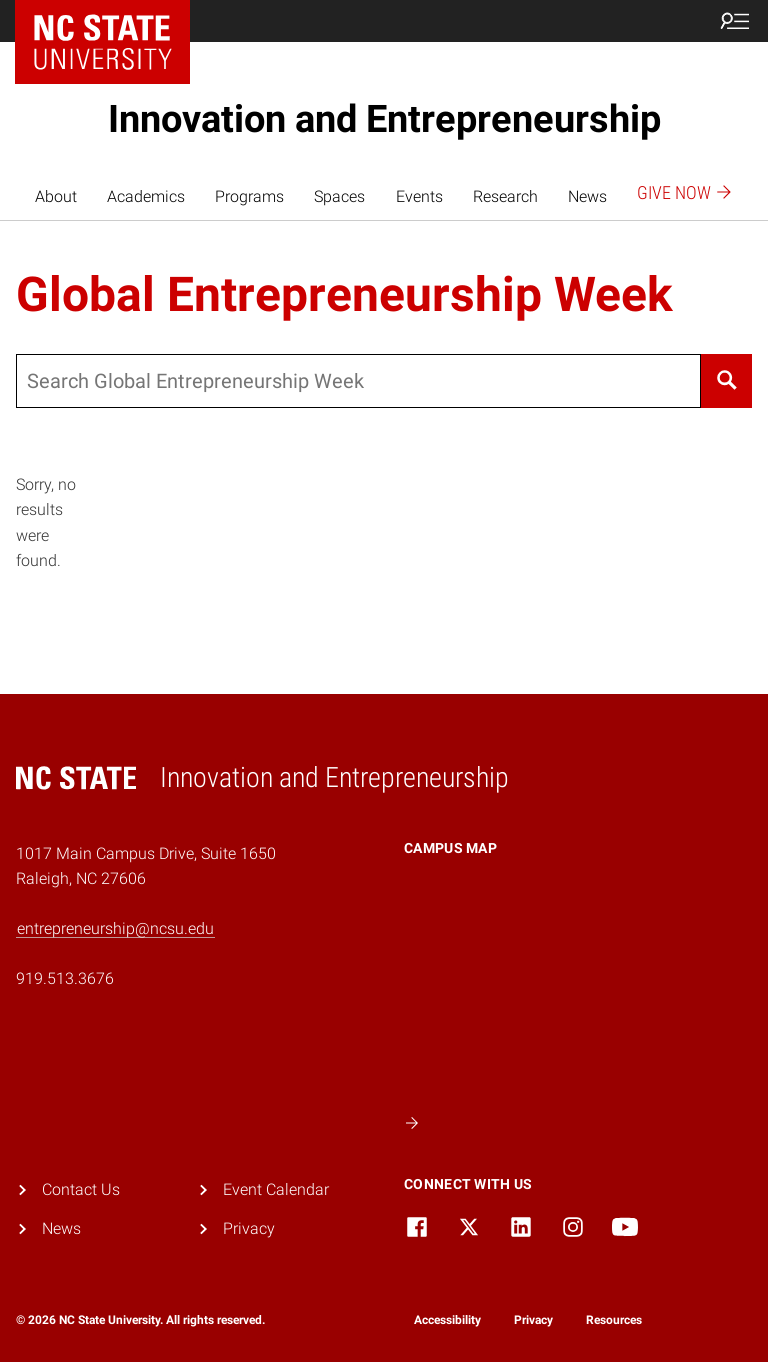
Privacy (249, 1228)
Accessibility (447, 1320)
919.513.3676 (65, 978)
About (56, 196)
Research (505, 196)
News (587, 196)
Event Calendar (276, 1189)
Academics (146, 196)
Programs (249, 196)
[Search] (726, 381)
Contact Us (81, 1189)
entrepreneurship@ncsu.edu (115, 928)
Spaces (339, 196)
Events (419, 196)
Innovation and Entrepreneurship (384, 119)
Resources (614, 1320)
